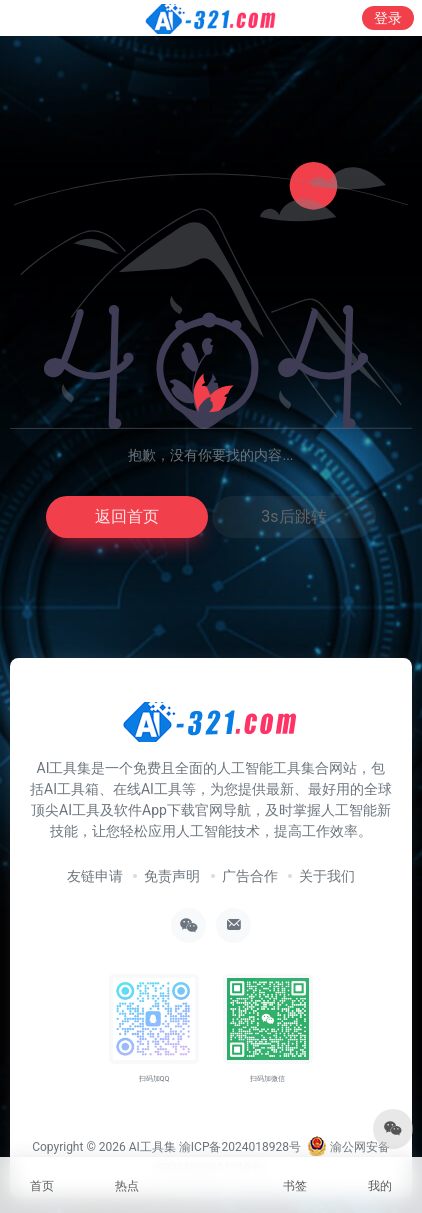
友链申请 (95, 876)
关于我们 (327, 876)
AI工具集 (152, 1147)
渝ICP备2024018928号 (240, 1147)
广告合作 (250, 876)
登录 (388, 18)
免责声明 (172, 876)
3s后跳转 (293, 516)
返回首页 (127, 516)
